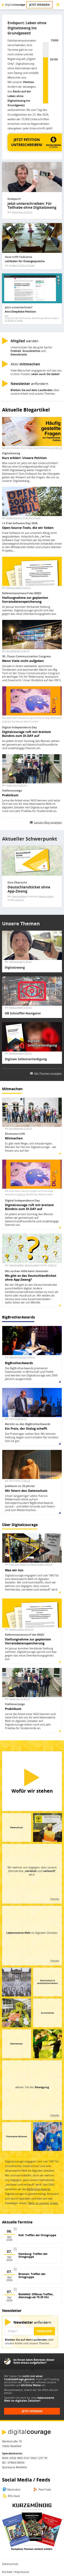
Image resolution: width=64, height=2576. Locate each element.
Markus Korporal (14, 518)
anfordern (29, 383)
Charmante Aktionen (16, 2136)
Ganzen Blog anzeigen (48, 822)
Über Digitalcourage (20, 1524)
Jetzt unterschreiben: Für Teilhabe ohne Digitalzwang (32, 205)
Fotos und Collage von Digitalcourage (26, 1564)
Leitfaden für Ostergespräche (25, 261)
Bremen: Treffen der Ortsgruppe (32, 2276)
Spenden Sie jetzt (15, 2398)
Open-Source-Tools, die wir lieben (28, 528)
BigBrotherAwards (18, 1317)
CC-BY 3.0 (25, 1481)
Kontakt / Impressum (15, 2572)
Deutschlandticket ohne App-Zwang (29, 889)
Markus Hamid (16, 1007)
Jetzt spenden (39, 5)
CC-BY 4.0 (27, 212)
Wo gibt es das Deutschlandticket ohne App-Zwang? (30, 1278)
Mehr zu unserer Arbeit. (43, 2203)
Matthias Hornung (17, 1357)
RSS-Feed (14, 2496)
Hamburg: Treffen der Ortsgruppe (33, 2255)
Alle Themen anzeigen (48, 1073)
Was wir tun (14, 1570)
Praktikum (10, 795)
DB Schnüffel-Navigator (23, 1013)
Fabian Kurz (17, 212)
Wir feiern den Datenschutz (26, 1491)
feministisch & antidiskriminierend (47, 1982)
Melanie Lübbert (13, 588)
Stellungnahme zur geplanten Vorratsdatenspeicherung (25, 600)
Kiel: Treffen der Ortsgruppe (37, 2235)
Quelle (31, 265)
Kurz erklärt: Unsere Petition (24, 458)
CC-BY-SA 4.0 (10, 320)
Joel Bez (12, 265)
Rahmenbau (16, 2043)
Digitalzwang (15, 967)
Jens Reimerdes (13, 651)
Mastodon (13, 2489)
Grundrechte (47, 2012)
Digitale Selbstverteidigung (26, 1059)
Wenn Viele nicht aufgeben (23, 661)
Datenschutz (10, 2564)
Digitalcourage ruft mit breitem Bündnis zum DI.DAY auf (26, 734)
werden (25, 341)
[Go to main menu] (58, 4)
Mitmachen (12, 1088)
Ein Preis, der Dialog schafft (26, 1429)
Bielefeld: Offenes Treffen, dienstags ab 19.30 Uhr (36, 2296)
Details (54, 1899)
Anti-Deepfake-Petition (20, 311)
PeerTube (45, 2489)
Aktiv (25, 364)
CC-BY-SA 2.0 (22, 265)
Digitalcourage (15, 962)
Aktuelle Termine (17, 2221)
